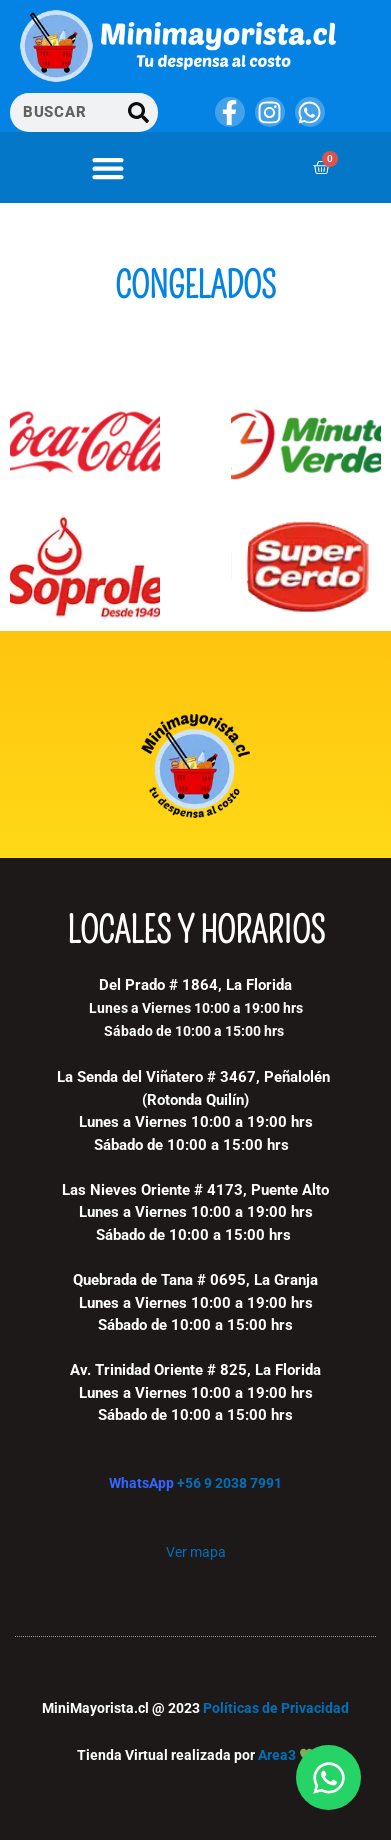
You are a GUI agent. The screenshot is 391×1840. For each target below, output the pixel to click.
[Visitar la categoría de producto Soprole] (85, 567)
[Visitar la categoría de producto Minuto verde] (306, 447)
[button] (107, 167)
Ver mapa (196, 1552)
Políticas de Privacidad (276, 1708)
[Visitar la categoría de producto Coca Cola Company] (85, 447)
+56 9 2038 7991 (229, 1483)
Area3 (277, 1755)
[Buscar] (138, 112)
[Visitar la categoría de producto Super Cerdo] (306, 567)
